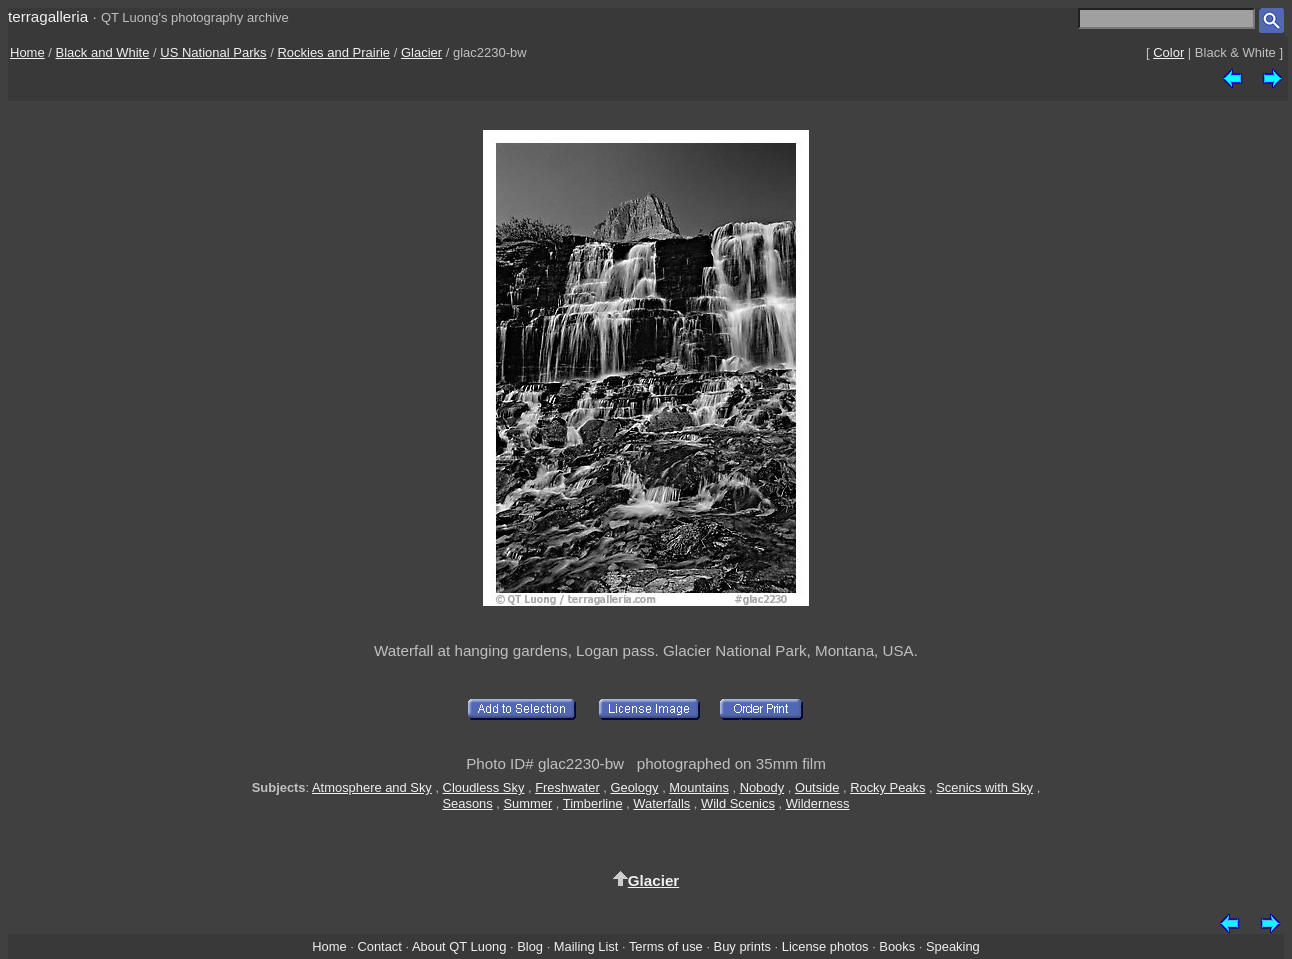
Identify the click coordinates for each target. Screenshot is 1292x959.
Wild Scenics (738, 803)
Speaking (953, 946)
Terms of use (666, 946)
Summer (528, 803)
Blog (530, 946)
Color (1168, 52)
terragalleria (48, 16)
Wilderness (818, 803)
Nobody (762, 787)
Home (27, 52)
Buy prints (742, 946)
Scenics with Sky (984, 787)
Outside (817, 787)
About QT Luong (459, 946)
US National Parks (213, 52)
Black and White (103, 52)
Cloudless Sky (484, 787)
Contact (379, 946)
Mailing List (586, 946)
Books (897, 946)
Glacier (421, 52)
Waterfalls (661, 803)
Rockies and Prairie (333, 52)
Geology (634, 787)
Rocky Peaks (887, 787)
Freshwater (567, 787)
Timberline (593, 803)
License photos (825, 946)
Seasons (468, 803)
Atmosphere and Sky (372, 787)
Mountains (699, 787)
